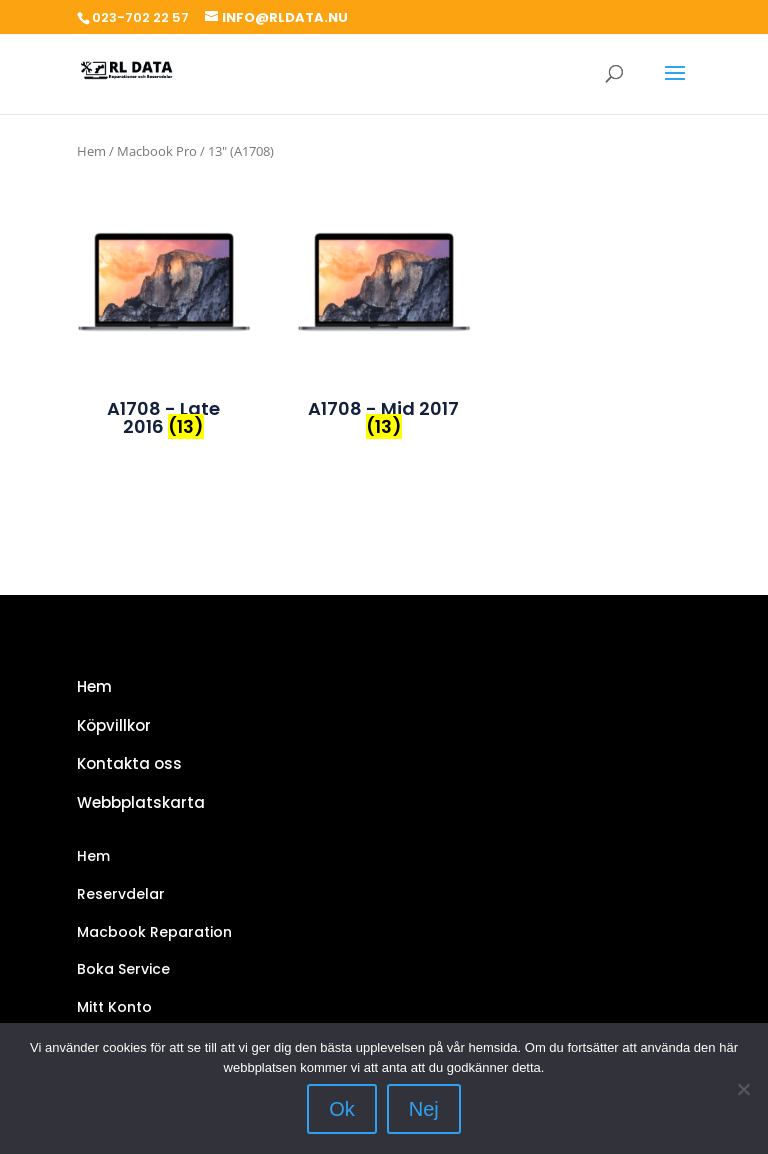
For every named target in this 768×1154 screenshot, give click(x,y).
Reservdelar (121, 894)
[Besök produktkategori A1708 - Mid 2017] (384, 285)
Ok (342, 1109)
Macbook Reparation (154, 932)
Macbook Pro (157, 151)
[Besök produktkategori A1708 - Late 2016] (164, 285)
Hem (91, 151)
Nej (424, 1109)
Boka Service (123, 969)
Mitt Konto (114, 1007)
